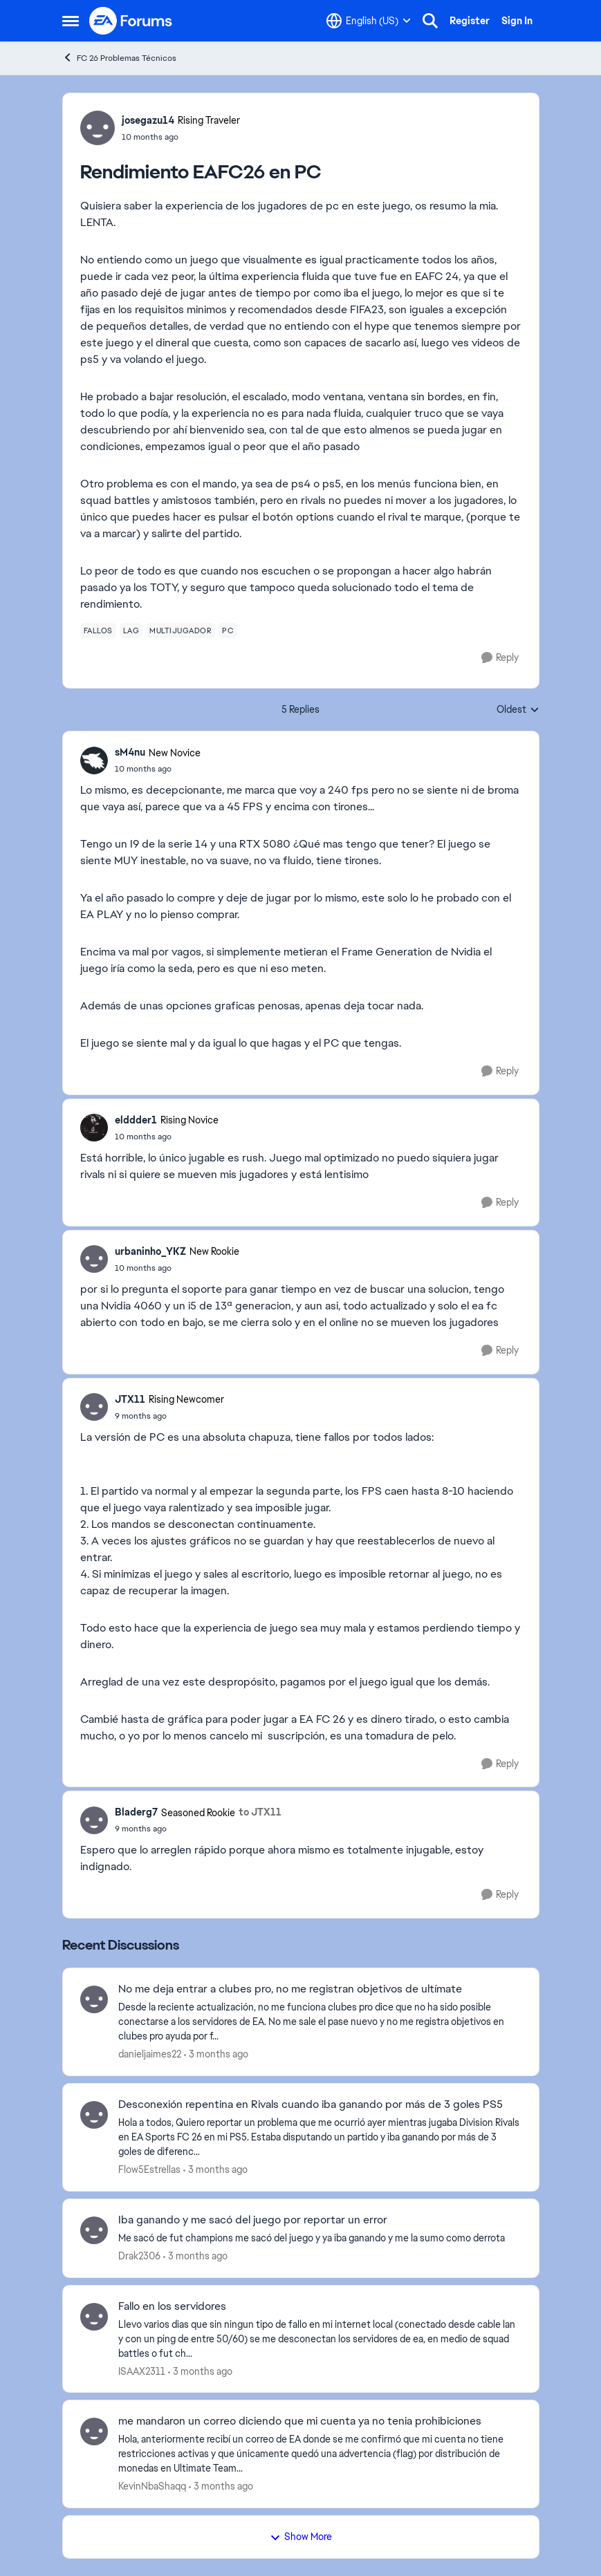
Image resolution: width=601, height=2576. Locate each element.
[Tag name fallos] (98, 630)
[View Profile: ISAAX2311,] (94, 2317)
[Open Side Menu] (70, 20)
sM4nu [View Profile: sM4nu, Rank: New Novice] (130, 752)
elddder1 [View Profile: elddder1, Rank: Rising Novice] (136, 1120)
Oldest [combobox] (518, 710)
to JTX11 (260, 1812)
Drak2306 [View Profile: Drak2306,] (139, 2256)
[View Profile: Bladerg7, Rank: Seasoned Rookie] (94, 1820)
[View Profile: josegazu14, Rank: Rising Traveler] (97, 128)
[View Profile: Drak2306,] (94, 2230)
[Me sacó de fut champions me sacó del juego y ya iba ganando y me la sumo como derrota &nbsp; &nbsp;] (319, 2238)
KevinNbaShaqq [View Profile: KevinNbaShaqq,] (152, 2486)
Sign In (517, 21)
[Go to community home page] (131, 21)
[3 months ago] (216, 2054)
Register (470, 21)
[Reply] (500, 657)
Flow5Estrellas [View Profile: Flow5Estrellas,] (149, 2169)
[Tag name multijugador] (180, 630)
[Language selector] (368, 21)
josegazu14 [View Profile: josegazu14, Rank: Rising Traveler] (148, 120)
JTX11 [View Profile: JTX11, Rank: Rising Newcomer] (130, 1399)
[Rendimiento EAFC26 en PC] (158, 769)
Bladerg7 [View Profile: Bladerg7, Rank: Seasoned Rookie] (136, 1812)
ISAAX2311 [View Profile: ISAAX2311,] (141, 2370)
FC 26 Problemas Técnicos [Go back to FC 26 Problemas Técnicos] (119, 58)
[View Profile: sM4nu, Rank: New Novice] (94, 760)
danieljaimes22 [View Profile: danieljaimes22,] (149, 2054)
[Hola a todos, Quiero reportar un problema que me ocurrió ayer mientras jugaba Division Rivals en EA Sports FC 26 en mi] (319, 2137)
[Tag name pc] (228, 630)
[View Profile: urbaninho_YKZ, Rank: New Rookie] (94, 1259)
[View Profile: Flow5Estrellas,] (94, 2115)
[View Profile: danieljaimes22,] (94, 1999)
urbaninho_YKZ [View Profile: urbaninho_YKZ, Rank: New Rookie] (150, 1251)
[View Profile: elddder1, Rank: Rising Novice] (94, 1127)
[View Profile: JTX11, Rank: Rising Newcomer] (94, 1407)
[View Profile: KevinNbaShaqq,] (94, 2431)
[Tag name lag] (131, 630)
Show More (301, 2536)
